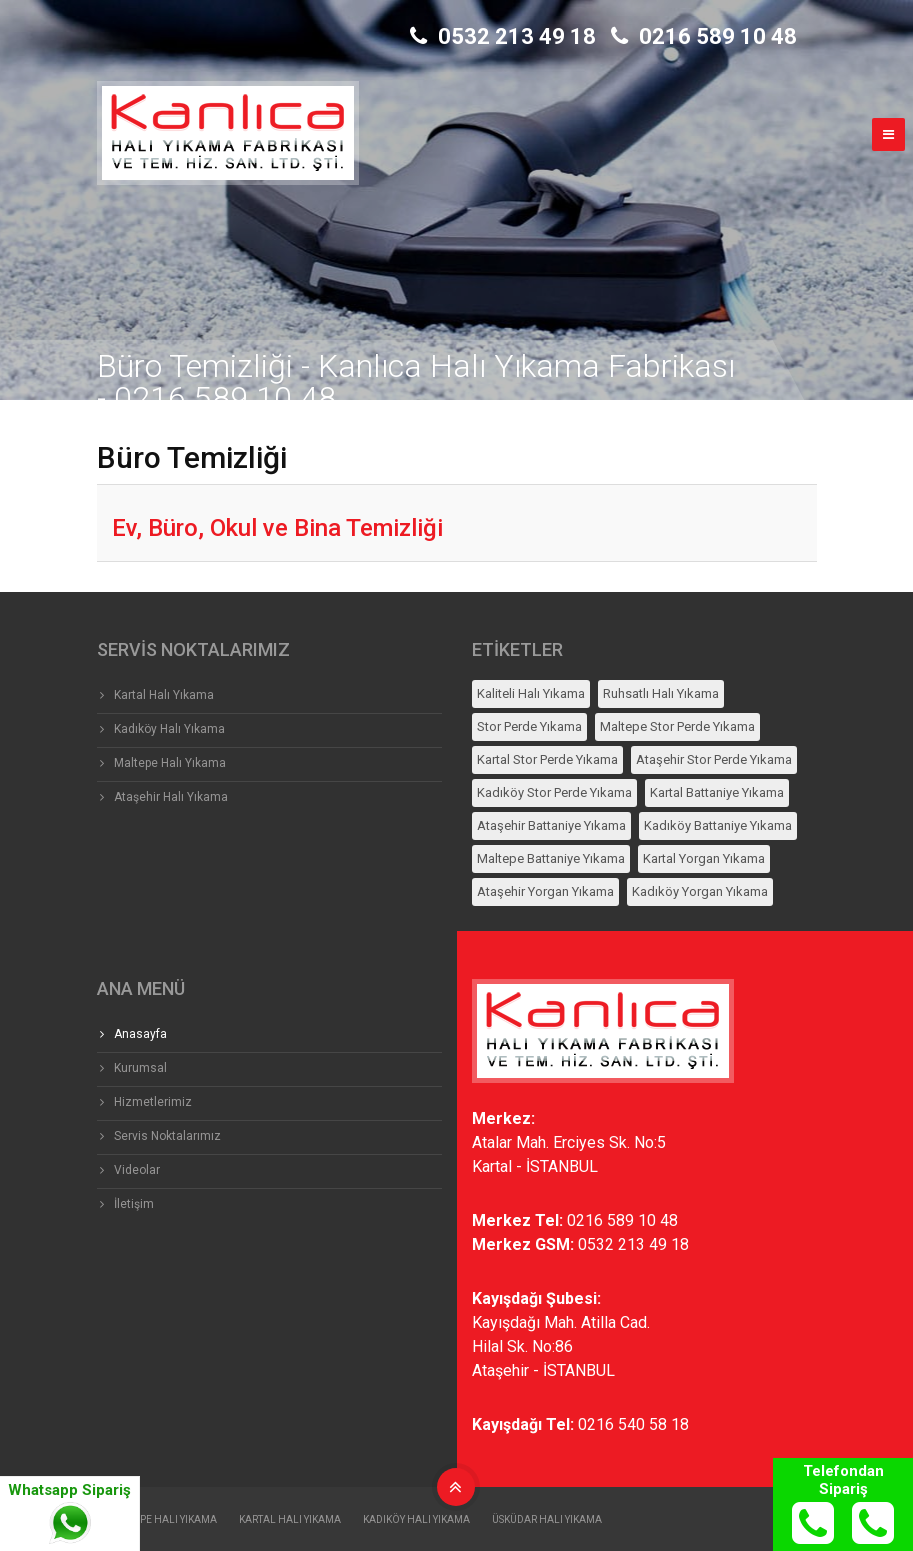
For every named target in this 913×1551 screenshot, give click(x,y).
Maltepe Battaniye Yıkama (551, 858)
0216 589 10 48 (704, 36)
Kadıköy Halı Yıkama (169, 729)
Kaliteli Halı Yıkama (531, 693)
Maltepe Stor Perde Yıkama (677, 726)
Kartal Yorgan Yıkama (704, 858)
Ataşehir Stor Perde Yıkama (714, 759)
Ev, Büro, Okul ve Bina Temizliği (277, 528)
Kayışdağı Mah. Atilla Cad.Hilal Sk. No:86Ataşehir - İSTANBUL (561, 1346)
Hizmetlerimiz (153, 1102)
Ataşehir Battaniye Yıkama (551, 825)
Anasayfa (140, 1034)
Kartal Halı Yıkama (164, 695)
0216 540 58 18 (633, 1424)
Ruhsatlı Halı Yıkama (661, 693)
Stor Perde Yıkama (529, 726)
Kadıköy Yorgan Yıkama (700, 891)
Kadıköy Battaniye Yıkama (718, 825)
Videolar (137, 1170)
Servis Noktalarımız (167, 1136)
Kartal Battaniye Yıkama (717, 792)
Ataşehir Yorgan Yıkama (545, 891)
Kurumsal (140, 1068)
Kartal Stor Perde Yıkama (547, 759)
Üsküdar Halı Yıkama (547, 1519)
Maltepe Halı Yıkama (170, 763)
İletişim (134, 1204)
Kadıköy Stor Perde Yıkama (554, 792)
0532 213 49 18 (503, 36)
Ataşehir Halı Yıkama (171, 797)
